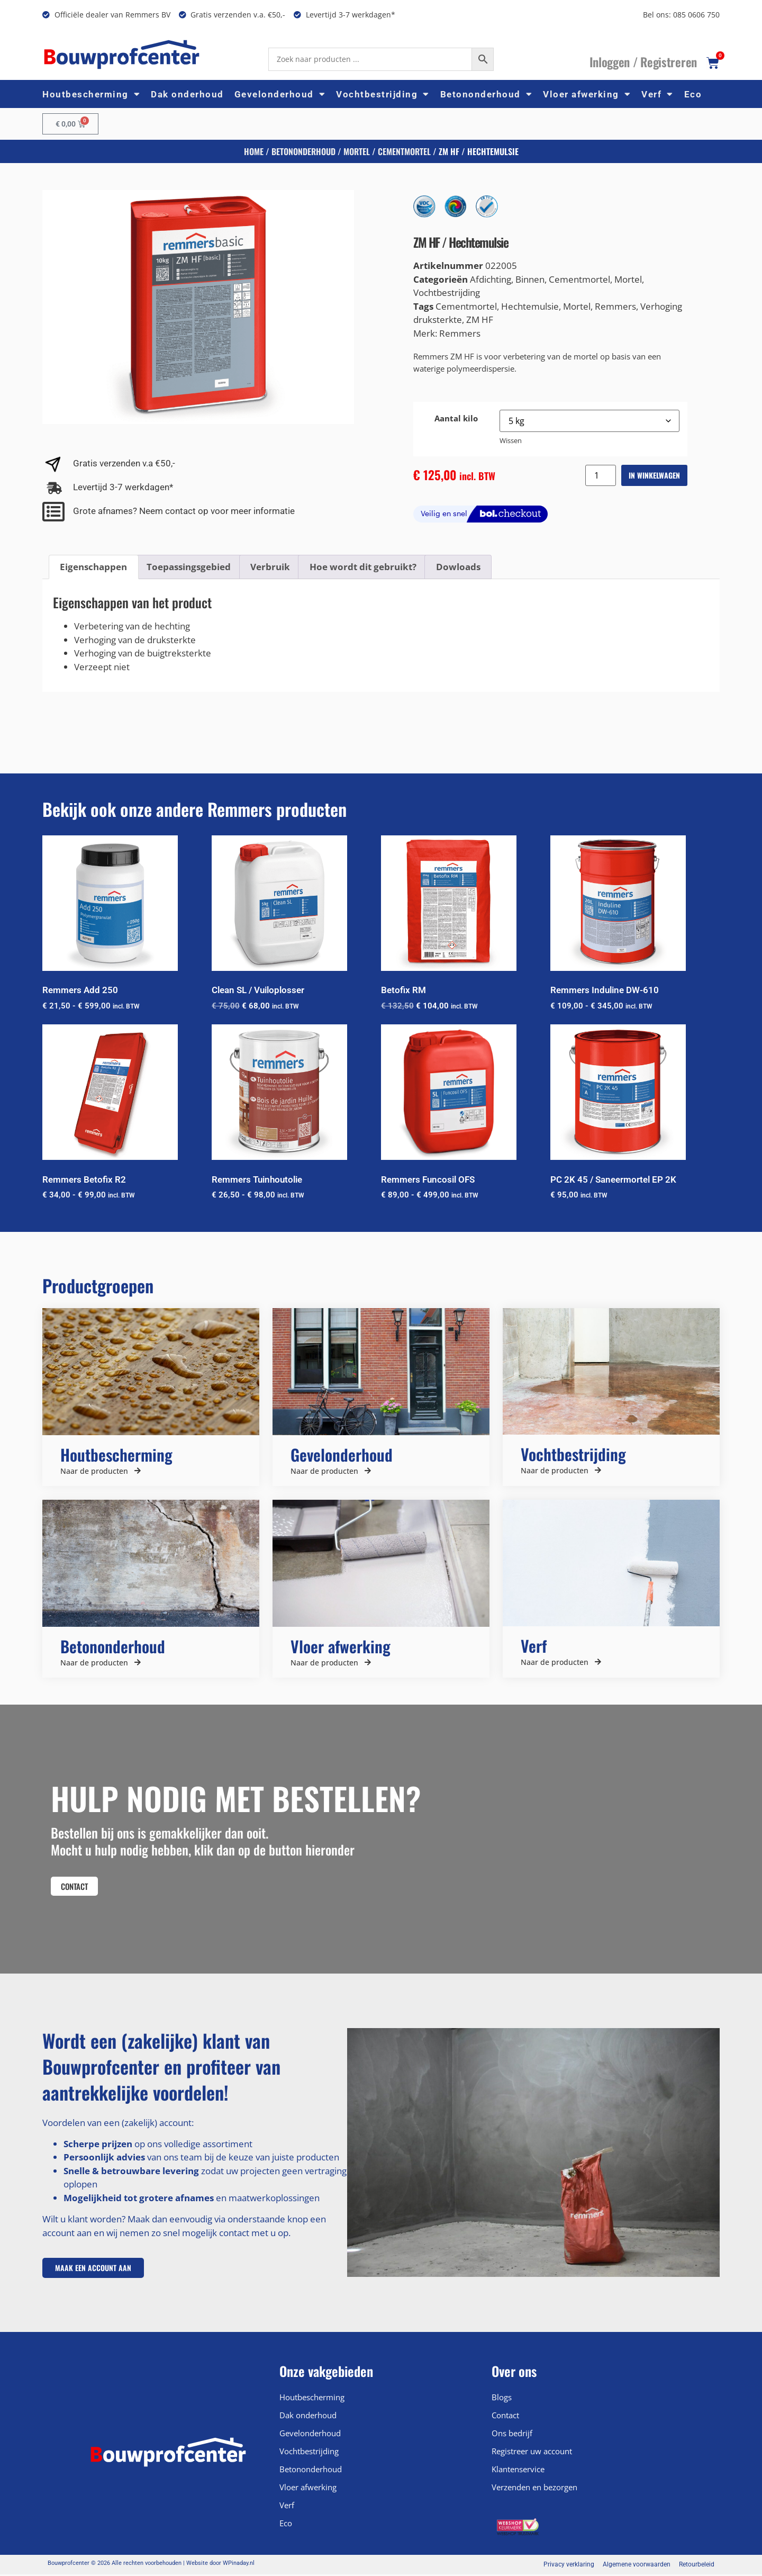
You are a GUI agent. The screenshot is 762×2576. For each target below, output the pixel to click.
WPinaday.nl (239, 2564)
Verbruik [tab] (270, 567)
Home (254, 151)
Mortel (356, 151)
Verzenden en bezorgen (534, 2488)
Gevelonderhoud (280, 94)
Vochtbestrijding (383, 94)
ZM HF (479, 319)
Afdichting (490, 279)
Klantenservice (518, 2470)
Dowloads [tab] (458, 567)
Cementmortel (404, 151)
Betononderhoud (486, 94)
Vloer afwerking (587, 94)
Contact (505, 2416)
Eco (693, 94)
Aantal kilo (456, 418)
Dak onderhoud (187, 94)
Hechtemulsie (530, 306)
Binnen (530, 279)
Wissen (511, 440)
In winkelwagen (654, 475)
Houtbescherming (91, 94)
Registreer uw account (532, 2452)
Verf (657, 94)
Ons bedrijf (512, 2434)
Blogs (502, 2398)
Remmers (615, 306)
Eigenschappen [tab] (93, 567)
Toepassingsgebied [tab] (189, 567)
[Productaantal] (600, 475)
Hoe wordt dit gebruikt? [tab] (363, 567)
